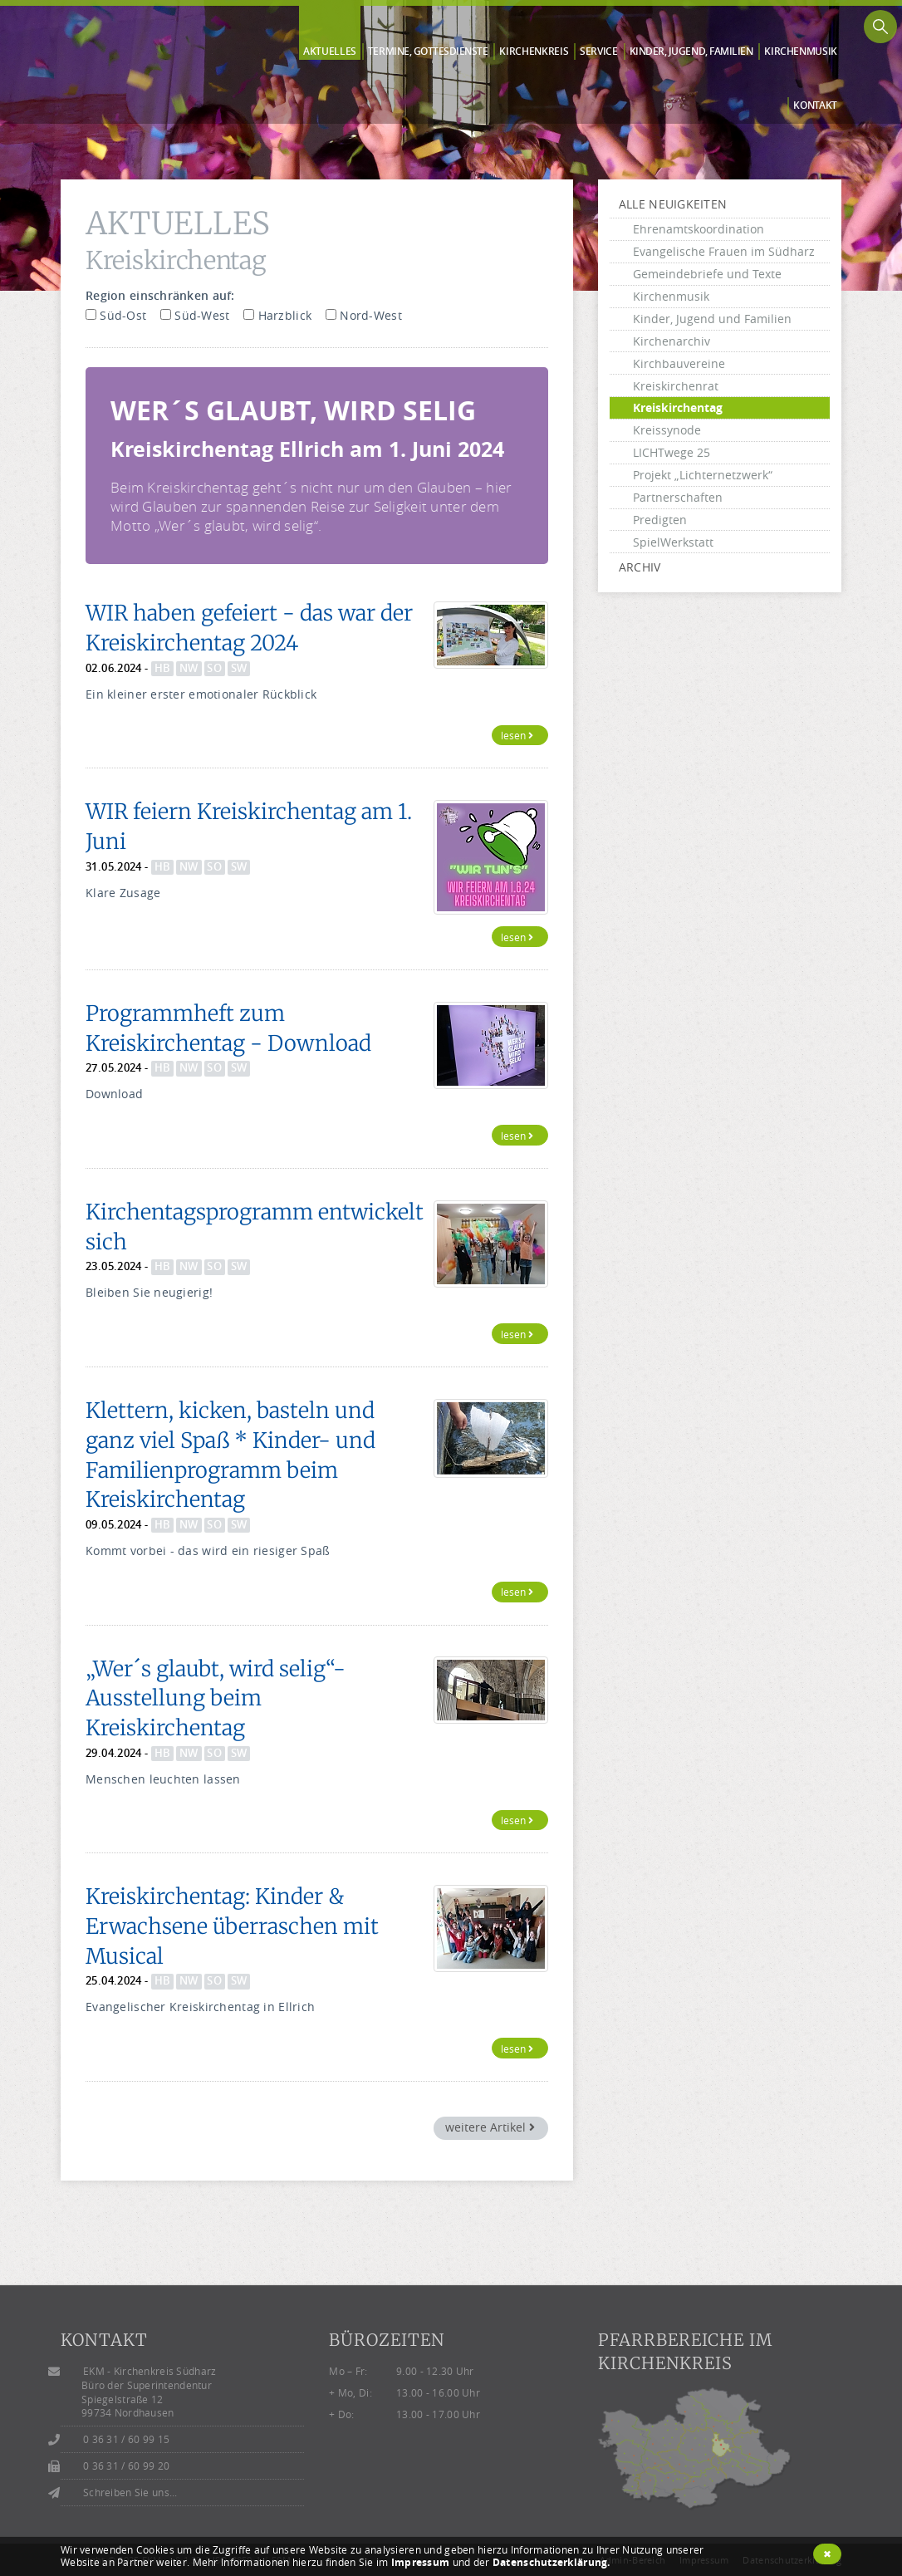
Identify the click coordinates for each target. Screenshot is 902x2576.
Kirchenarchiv (671, 341)
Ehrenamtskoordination (698, 229)
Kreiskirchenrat (675, 386)
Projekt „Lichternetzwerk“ (702, 475)
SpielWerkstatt (673, 542)
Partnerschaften (678, 497)
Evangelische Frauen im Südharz (724, 251)
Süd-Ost (116, 315)
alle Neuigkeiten (673, 204)
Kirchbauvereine (679, 363)
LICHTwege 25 (671, 452)
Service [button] (599, 51)
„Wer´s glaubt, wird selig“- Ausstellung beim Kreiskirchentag (216, 1698)
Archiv (640, 567)
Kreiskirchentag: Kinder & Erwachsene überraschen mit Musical (232, 1926)
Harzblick (277, 315)
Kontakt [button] (815, 105)
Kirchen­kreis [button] (533, 51)
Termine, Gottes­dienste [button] (428, 51)
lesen (517, 735)
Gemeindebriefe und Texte (707, 274)
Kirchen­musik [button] (800, 51)
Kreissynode (667, 430)
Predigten (660, 519)
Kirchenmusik (671, 296)
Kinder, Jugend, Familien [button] (691, 51)
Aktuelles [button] (329, 51)
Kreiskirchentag (678, 407)
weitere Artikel (490, 2127)
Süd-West (195, 315)
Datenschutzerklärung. (551, 2562)
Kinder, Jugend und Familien (712, 318)
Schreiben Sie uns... (130, 2492)
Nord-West (364, 315)
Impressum (420, 2562)
